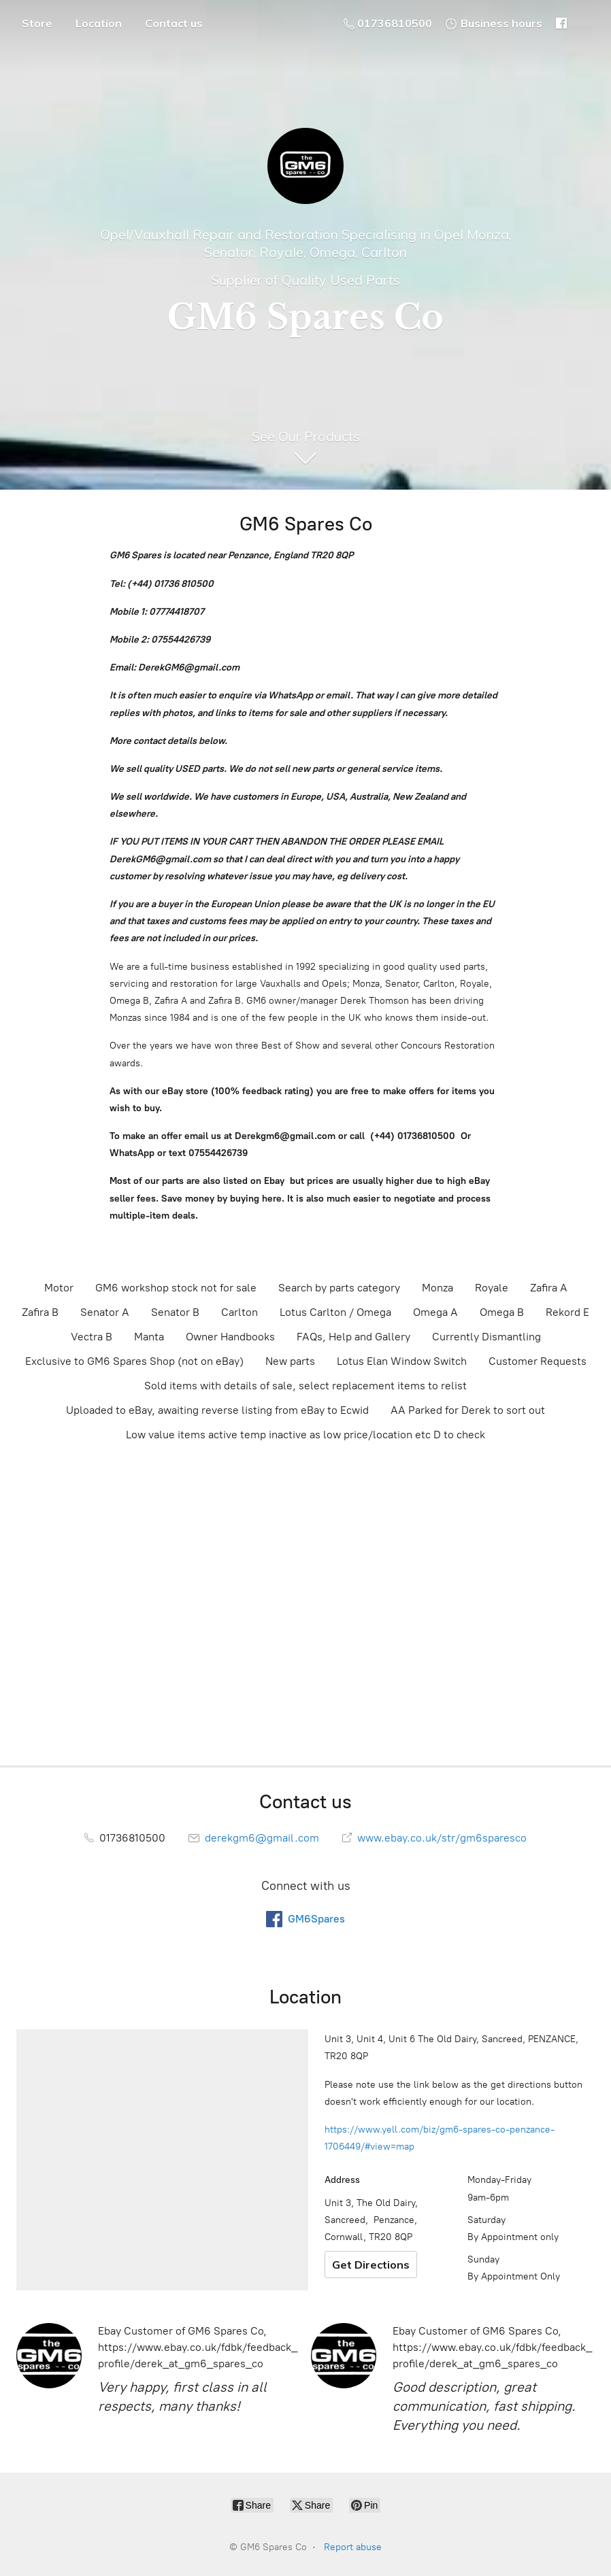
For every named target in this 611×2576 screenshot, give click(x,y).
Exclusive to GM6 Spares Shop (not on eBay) (134, 1361)
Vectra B (91, 1336)
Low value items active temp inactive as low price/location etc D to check (305, 1434)
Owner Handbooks (230, 1336)
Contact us (174, 23)
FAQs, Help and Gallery (353, 1336)
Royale (491, 1287)
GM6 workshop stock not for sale (176, 1287)
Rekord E (567, 1312)
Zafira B (40, 1312)
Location (99, 23)
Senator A (104, 1312)
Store (37, 23)
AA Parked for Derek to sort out (468, 1410)
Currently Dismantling (486, 1336)
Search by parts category (339, 1287)
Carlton (239, 1312)
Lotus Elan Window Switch (402, 1361)
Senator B (175, 1312)
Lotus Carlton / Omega (335, 1312)
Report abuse (353, 2547)
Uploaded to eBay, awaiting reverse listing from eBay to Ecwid (217, 1410)
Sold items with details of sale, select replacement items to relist (305, 1385)
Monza (437, 1287)
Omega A (435, 1312)
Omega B (502, 1312)
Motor (58, 1287)
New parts (290, 1361)
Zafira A (548, 1287)
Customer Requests (538, 1361)
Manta (149, 1336)
